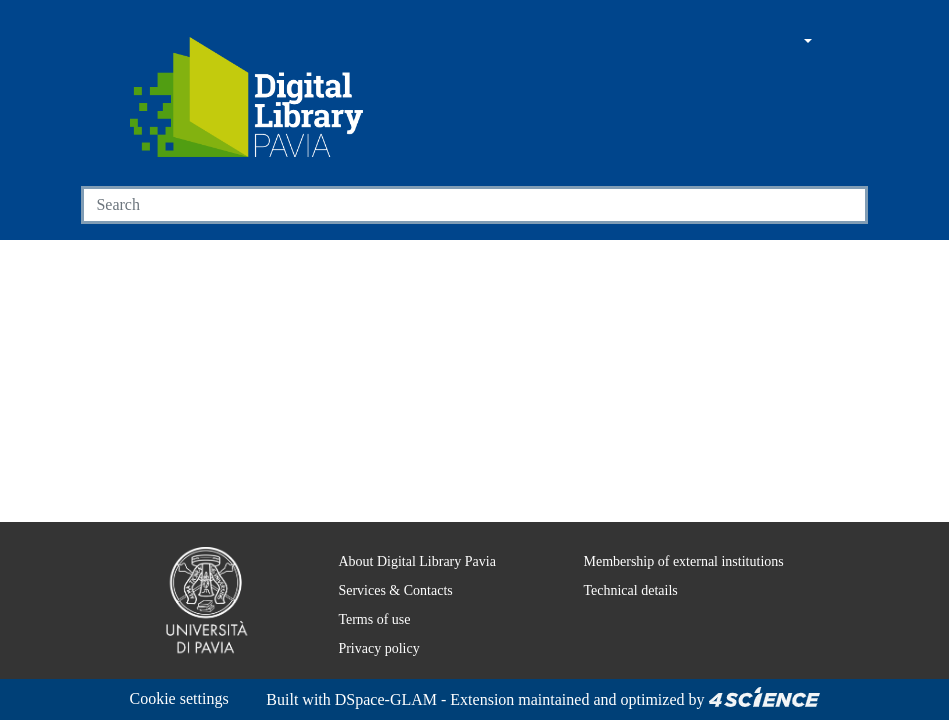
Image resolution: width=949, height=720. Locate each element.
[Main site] (713, 42)
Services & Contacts (385, 566)
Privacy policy (364, 624)
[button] (751, 42)
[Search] (451, 205)
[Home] (247, 97)
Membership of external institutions (676, 537)
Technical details (616, 566)
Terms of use (364, 595)
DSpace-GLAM (250, 699)
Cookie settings (185, 674)
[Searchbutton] (843, 205)
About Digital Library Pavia (404, 537)
